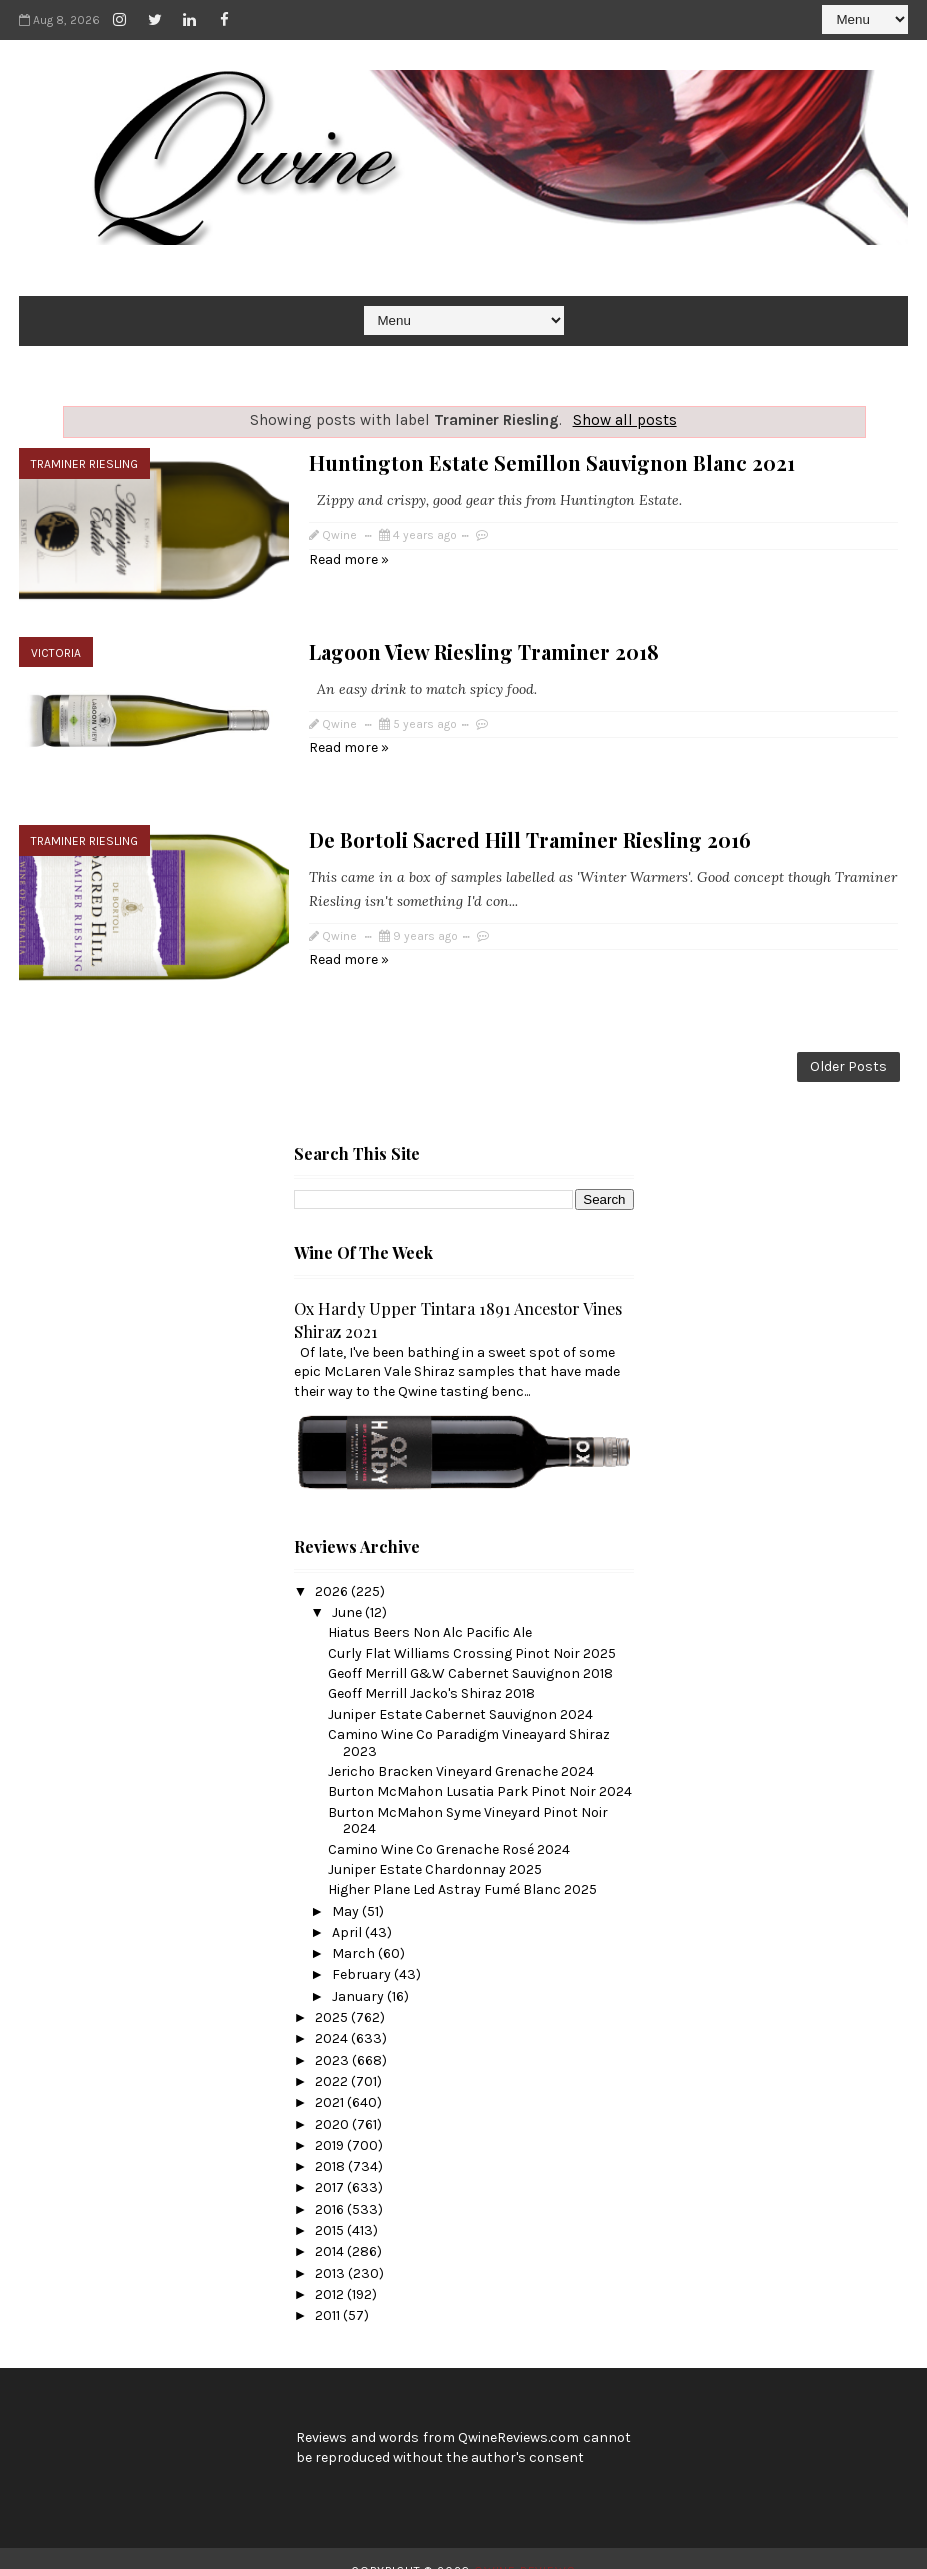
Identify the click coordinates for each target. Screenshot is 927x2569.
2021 (331, 2078)
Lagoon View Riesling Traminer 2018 (484, 642)
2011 (329, 2291)
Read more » (349, 559)
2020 (333, 2099)
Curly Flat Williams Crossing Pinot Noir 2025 (472, 1628)
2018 (331, 2142)
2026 (333, 1566)
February (363, 1950)
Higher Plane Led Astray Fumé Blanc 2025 (462, 1865)
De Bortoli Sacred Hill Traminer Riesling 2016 (530, 822)
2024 (333, 2014)
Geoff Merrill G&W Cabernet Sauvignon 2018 (470, 1648)
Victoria (56, 644)
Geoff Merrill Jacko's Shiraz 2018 (431, 1669)
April (348, 1907)
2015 (331, 2205)
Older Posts (848, 1041)
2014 (331, 2227)
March (355, 1929)
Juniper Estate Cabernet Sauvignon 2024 (460, 1689)
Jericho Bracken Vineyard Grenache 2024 (461, 1746)
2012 (331, 2269)
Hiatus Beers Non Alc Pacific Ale (430, 1608)
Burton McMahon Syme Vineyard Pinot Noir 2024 (468, 1796)
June (348, 1588)
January (359, 1971)
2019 (331, 2120)
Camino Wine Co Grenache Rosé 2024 (449, 1824)
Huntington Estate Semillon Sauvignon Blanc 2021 (552, 462)
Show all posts (625, 420)
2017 (331, 2163)
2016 (331, 2184)
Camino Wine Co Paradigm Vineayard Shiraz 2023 (469, 1718)
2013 (331, 2248)
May (347, 1886)
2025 (333, 1992)
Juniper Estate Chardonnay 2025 (435, 1844)
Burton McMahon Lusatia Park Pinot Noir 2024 (480, 1767)
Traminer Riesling (84, 464)
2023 (333, 2035)
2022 (333, 2056)
